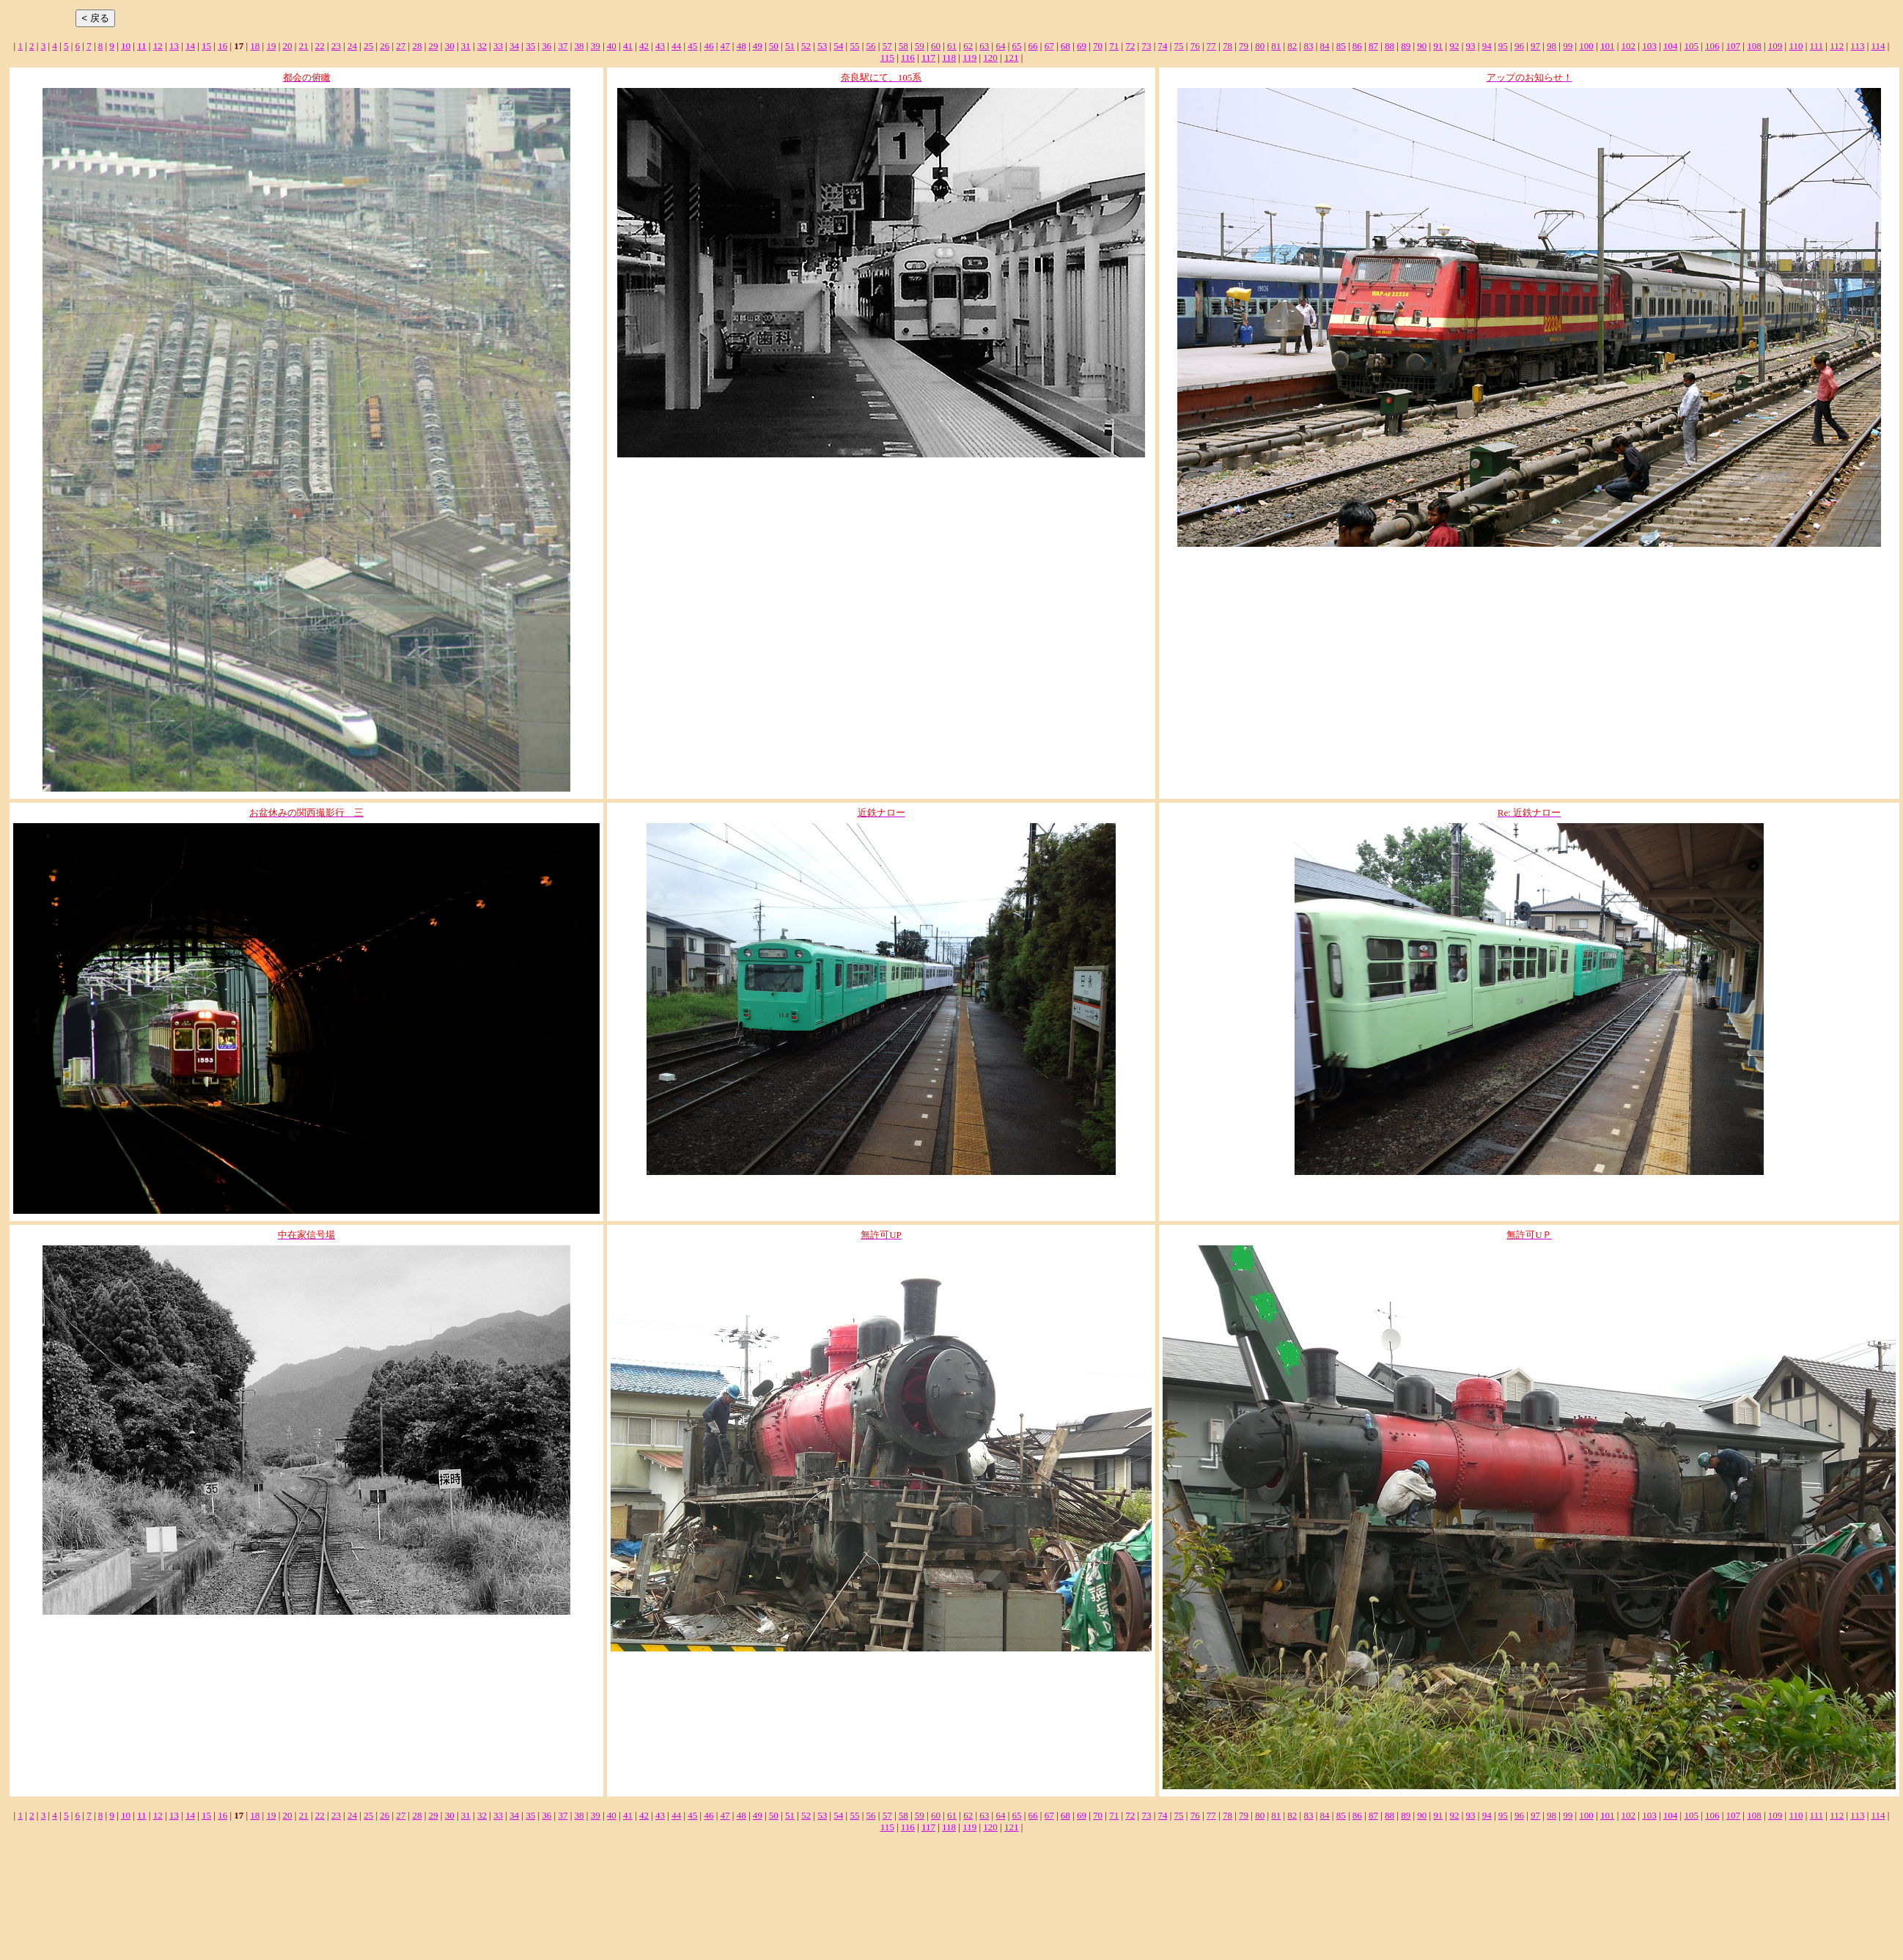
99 (1567, 45)
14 (190, 45)
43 (660, 45)
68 (1065, 45)
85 (1341, 45)
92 (1454, 45)
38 (579, 45)
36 (546, 45)
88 (1389, 45)
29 (433, 45)
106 (1712, 45)
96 (1519, 45)
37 (562, 45)
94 (1487, 45)
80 (1260, 45)
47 (725, 45)
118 (949, 57)
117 (928, 57)
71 (1114, 45)
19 (271, 45)
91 (1438, 45)
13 (174, 45)
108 (1754, 45)
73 (1146, 45)
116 (908, 57)
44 (676, 45)
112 (1837, 45)
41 (628, 45)
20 (287, 45)
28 (417, 45)
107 (1733, 45)
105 (1691, 45)
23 (336, 45)
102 (1629, 45)
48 (741, 45)
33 (498, 45)
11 (142, 45)
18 (255, 45)
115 (887, 57)
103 (1649, 45)
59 (919, 45)
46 (708, 45)
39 (595, 45)
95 (1503, 45)
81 (1276, 45)
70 (1098, 45)
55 (854, 45)
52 (806, 45)
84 (1325, 45)
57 (887, 45)
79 (1243, 45)
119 (969, 57)
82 (1292, 45)
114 (1878, 45)
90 (1422, 45)
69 (1081, 45)
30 (449, 45)
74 (1162, 45)
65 (1017, 45)
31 (466, 45)
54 (838, 45)
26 (384, 45)
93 (1471, 45)
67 (1049, 45)
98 (1551, 45)
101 (1607, 45)
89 (1405, 45)
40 (611, 45)
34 (514, 45)
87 (1373, 45)
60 (936, 45)
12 (158, 45)
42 (644, 45)
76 (1195, 45)
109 (1775, 45)
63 (984, 45)
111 (1817, 45)
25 (368, 45)
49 (757, 45)
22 (320, 45)
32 (482, 45)
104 (1670, 45)
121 (1011, 57)
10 (125, 45)
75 (1179, 45)
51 (790, 45)
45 (692, 45)
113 (1857, 45)
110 (1796, 45)
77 (1211, 45)
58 (903, 45)
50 (773, 45)
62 (968, 45)
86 (1357, 45)
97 (1535, 45)
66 (1033, 45)
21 (304, 45)
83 (1308, 45)
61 (952, 45)
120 (990, 57)
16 (222, 45)
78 (1227, 45)
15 (206, 45)
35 (530, 45)
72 (1130, 45)
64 (1000, 45)
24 (352, 45)
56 (871, 45)
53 (822, 45)
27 (400, 45)
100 (1586, 45)
